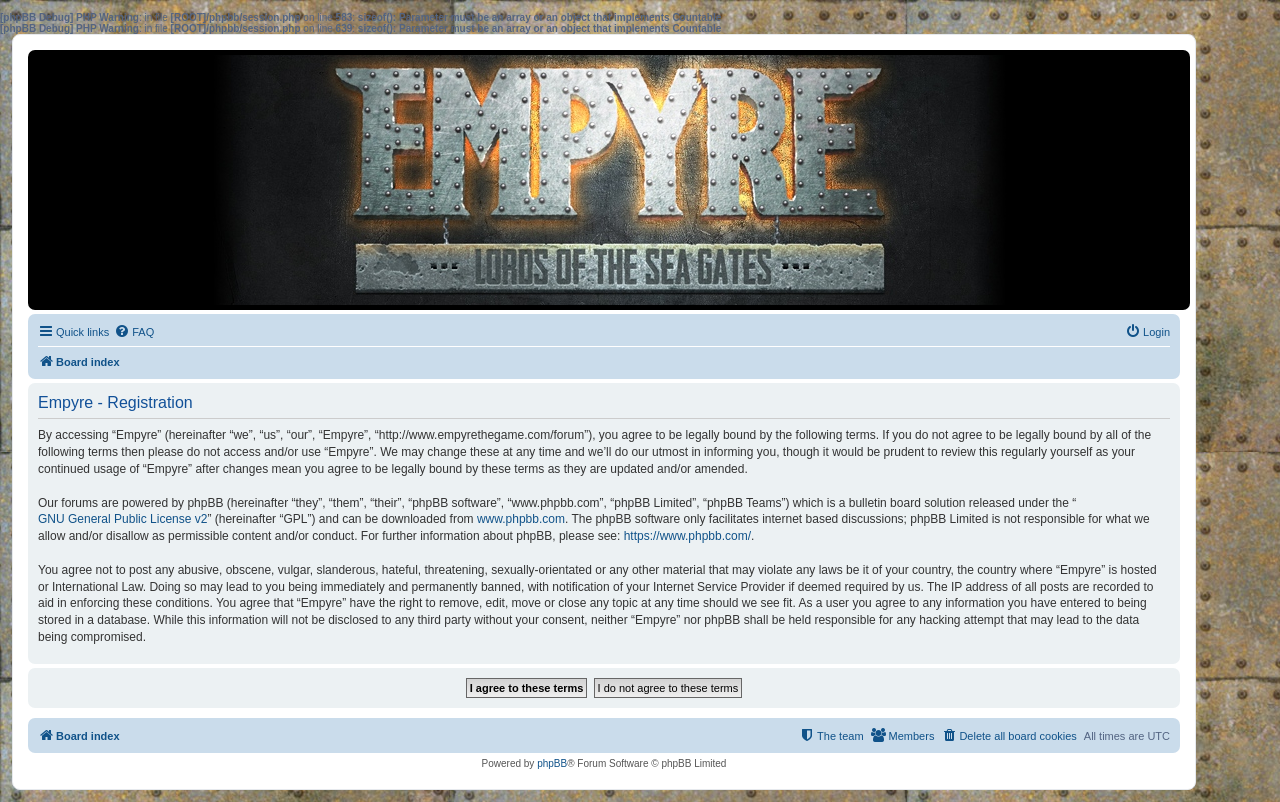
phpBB (552, 763)
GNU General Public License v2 (122, 519)
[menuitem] (134, 332)
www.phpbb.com (521, 519)
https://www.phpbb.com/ (687, 536)
